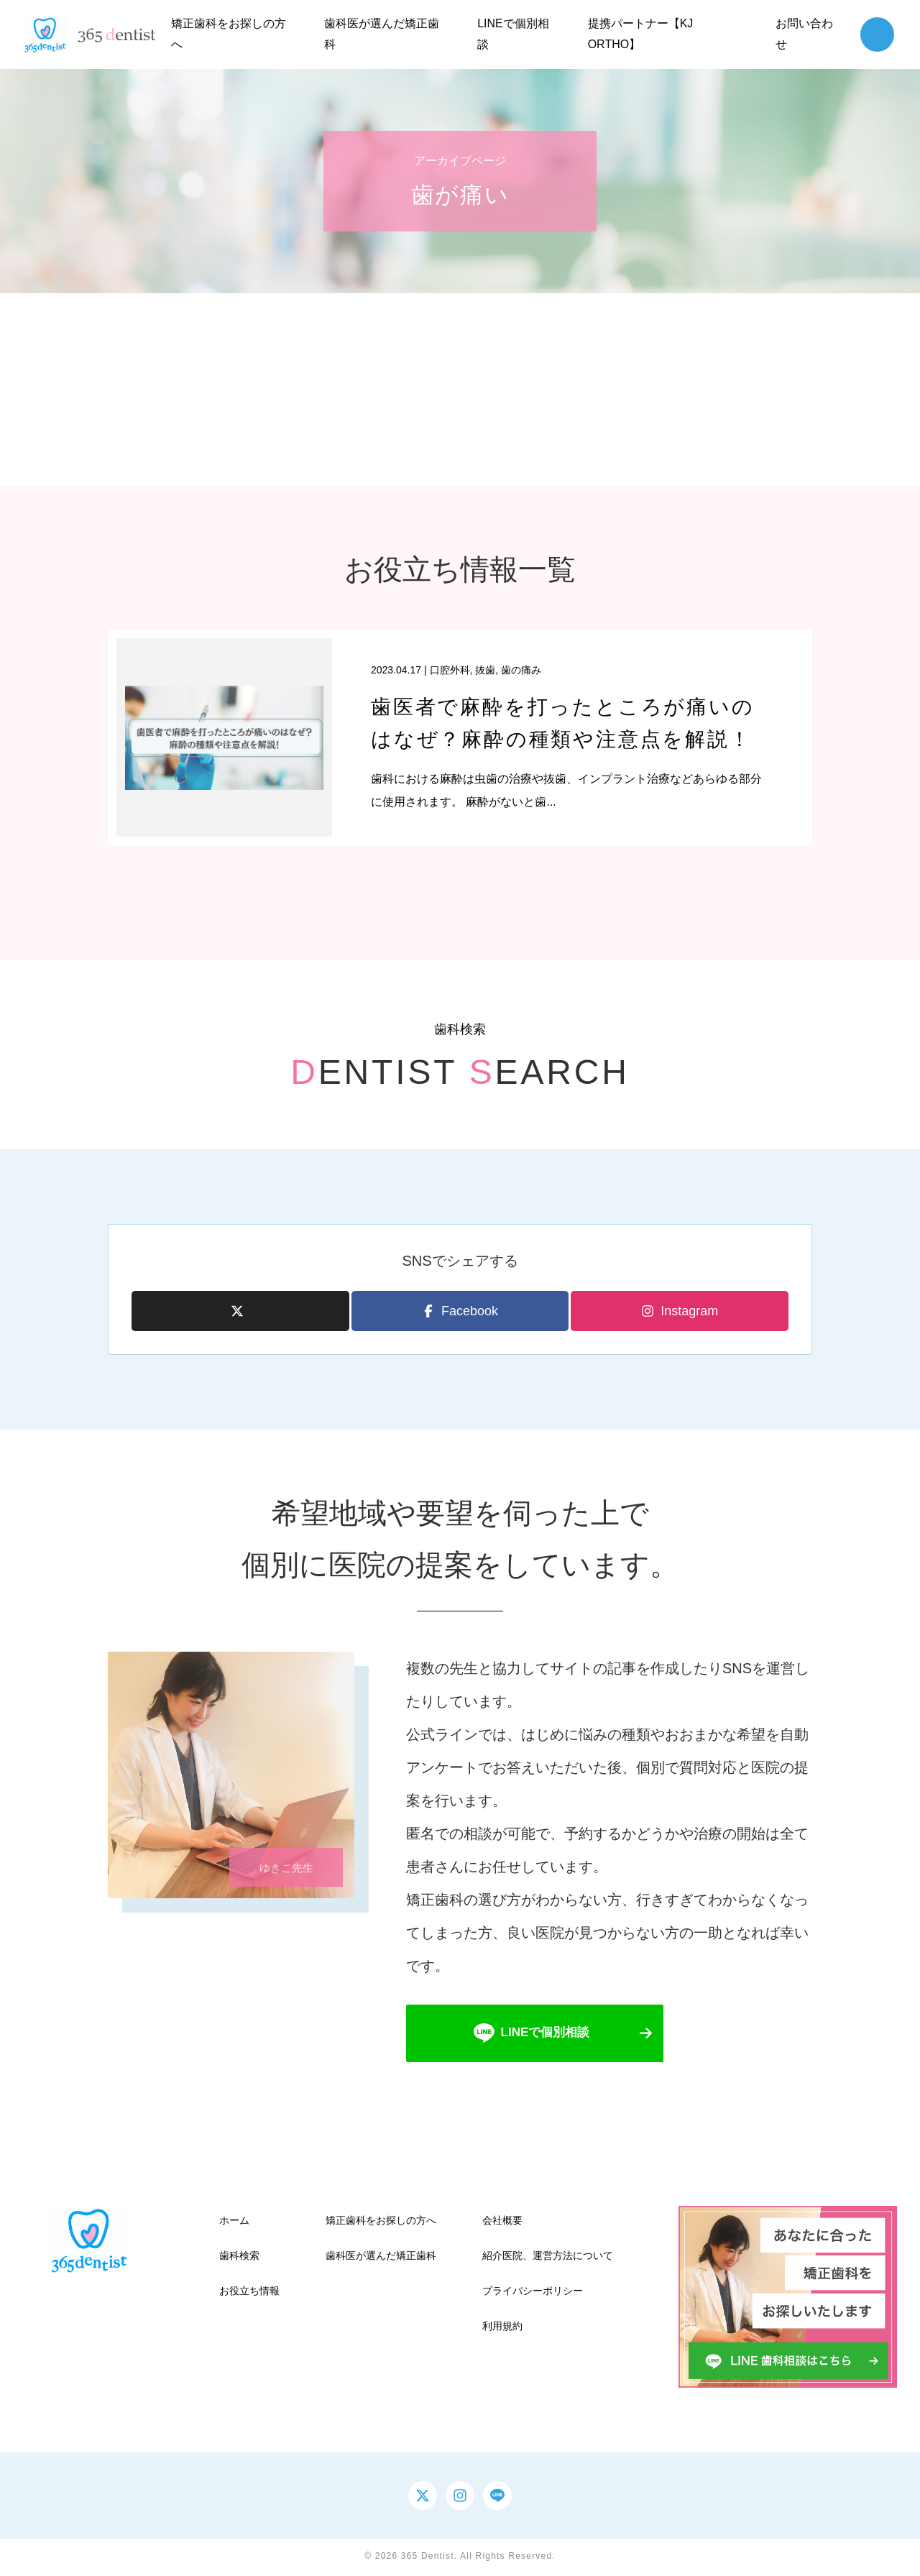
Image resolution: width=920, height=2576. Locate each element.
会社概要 (502, 2222)
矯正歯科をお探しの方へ (381, 2222)
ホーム (234, 2222)
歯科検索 (239, 2257)
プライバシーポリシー (532, 2293)
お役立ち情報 (249, 2293)
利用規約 (502, 2328)
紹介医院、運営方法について (547, 2257)
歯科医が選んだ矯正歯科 (381, 2257)
